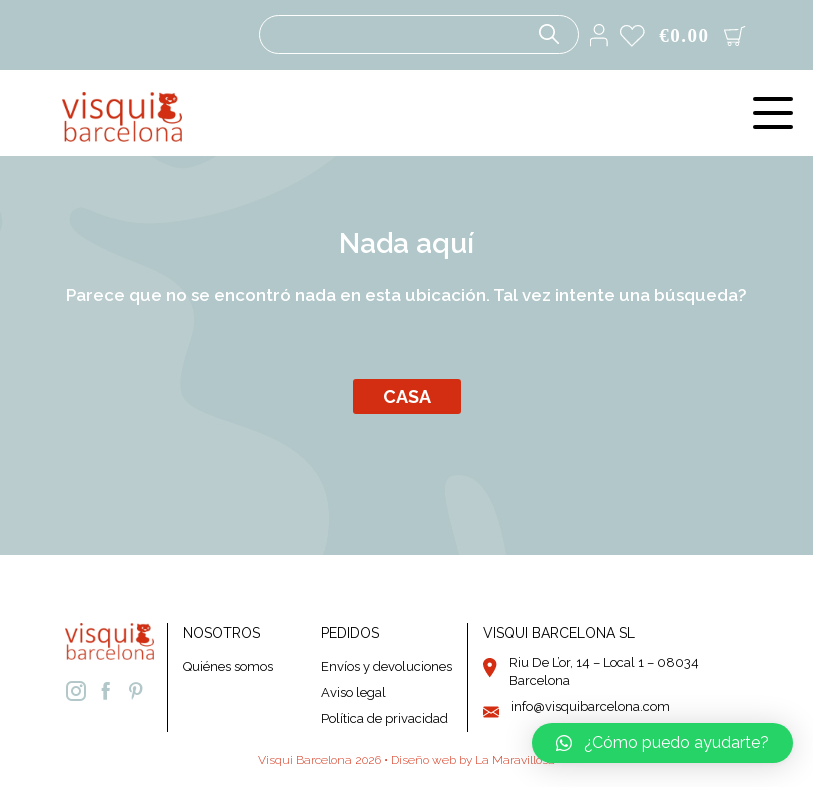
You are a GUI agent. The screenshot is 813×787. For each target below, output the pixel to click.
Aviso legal (353, 692)
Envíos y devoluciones (386, 666)
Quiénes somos (228, 666)
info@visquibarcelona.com (590, 706)
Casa (407, 396)
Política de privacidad (384, 718)
